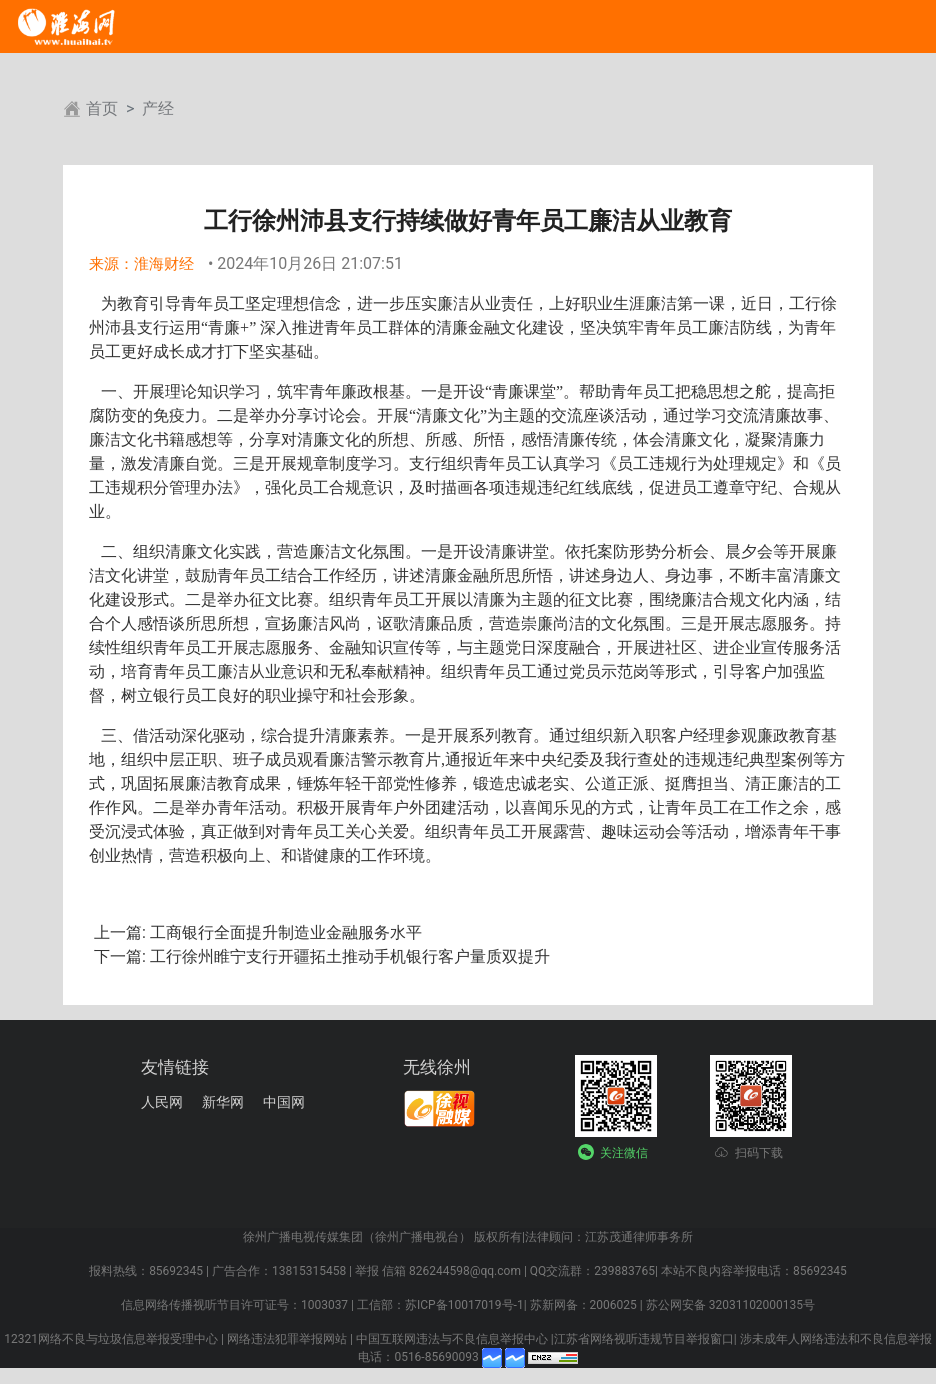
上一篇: (120, 932)
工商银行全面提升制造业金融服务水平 (284, 932)
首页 (102, 108)
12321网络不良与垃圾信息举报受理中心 (111, 1339)
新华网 (223, 1102)
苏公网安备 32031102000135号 (730, 1305)
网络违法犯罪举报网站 (287, 1339)
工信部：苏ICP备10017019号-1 (440, 1305)
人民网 (162, 1102)
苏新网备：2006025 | (586, 1305)
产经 (158, 108)
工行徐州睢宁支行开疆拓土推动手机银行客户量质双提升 (348, 956)
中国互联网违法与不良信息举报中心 (452, 1339)
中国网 (284, 1102)
